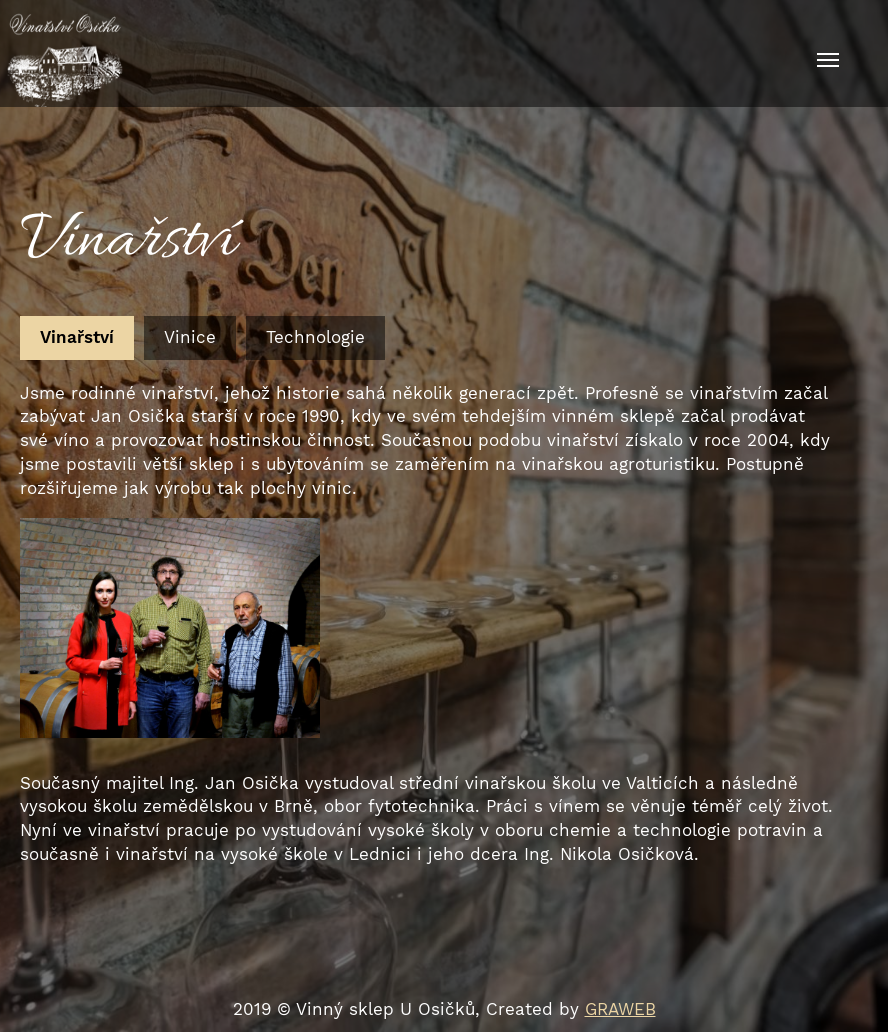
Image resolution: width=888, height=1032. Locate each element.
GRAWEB (620, 1009)
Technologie (315, 337)
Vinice (190, 337)
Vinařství (77, 337)
